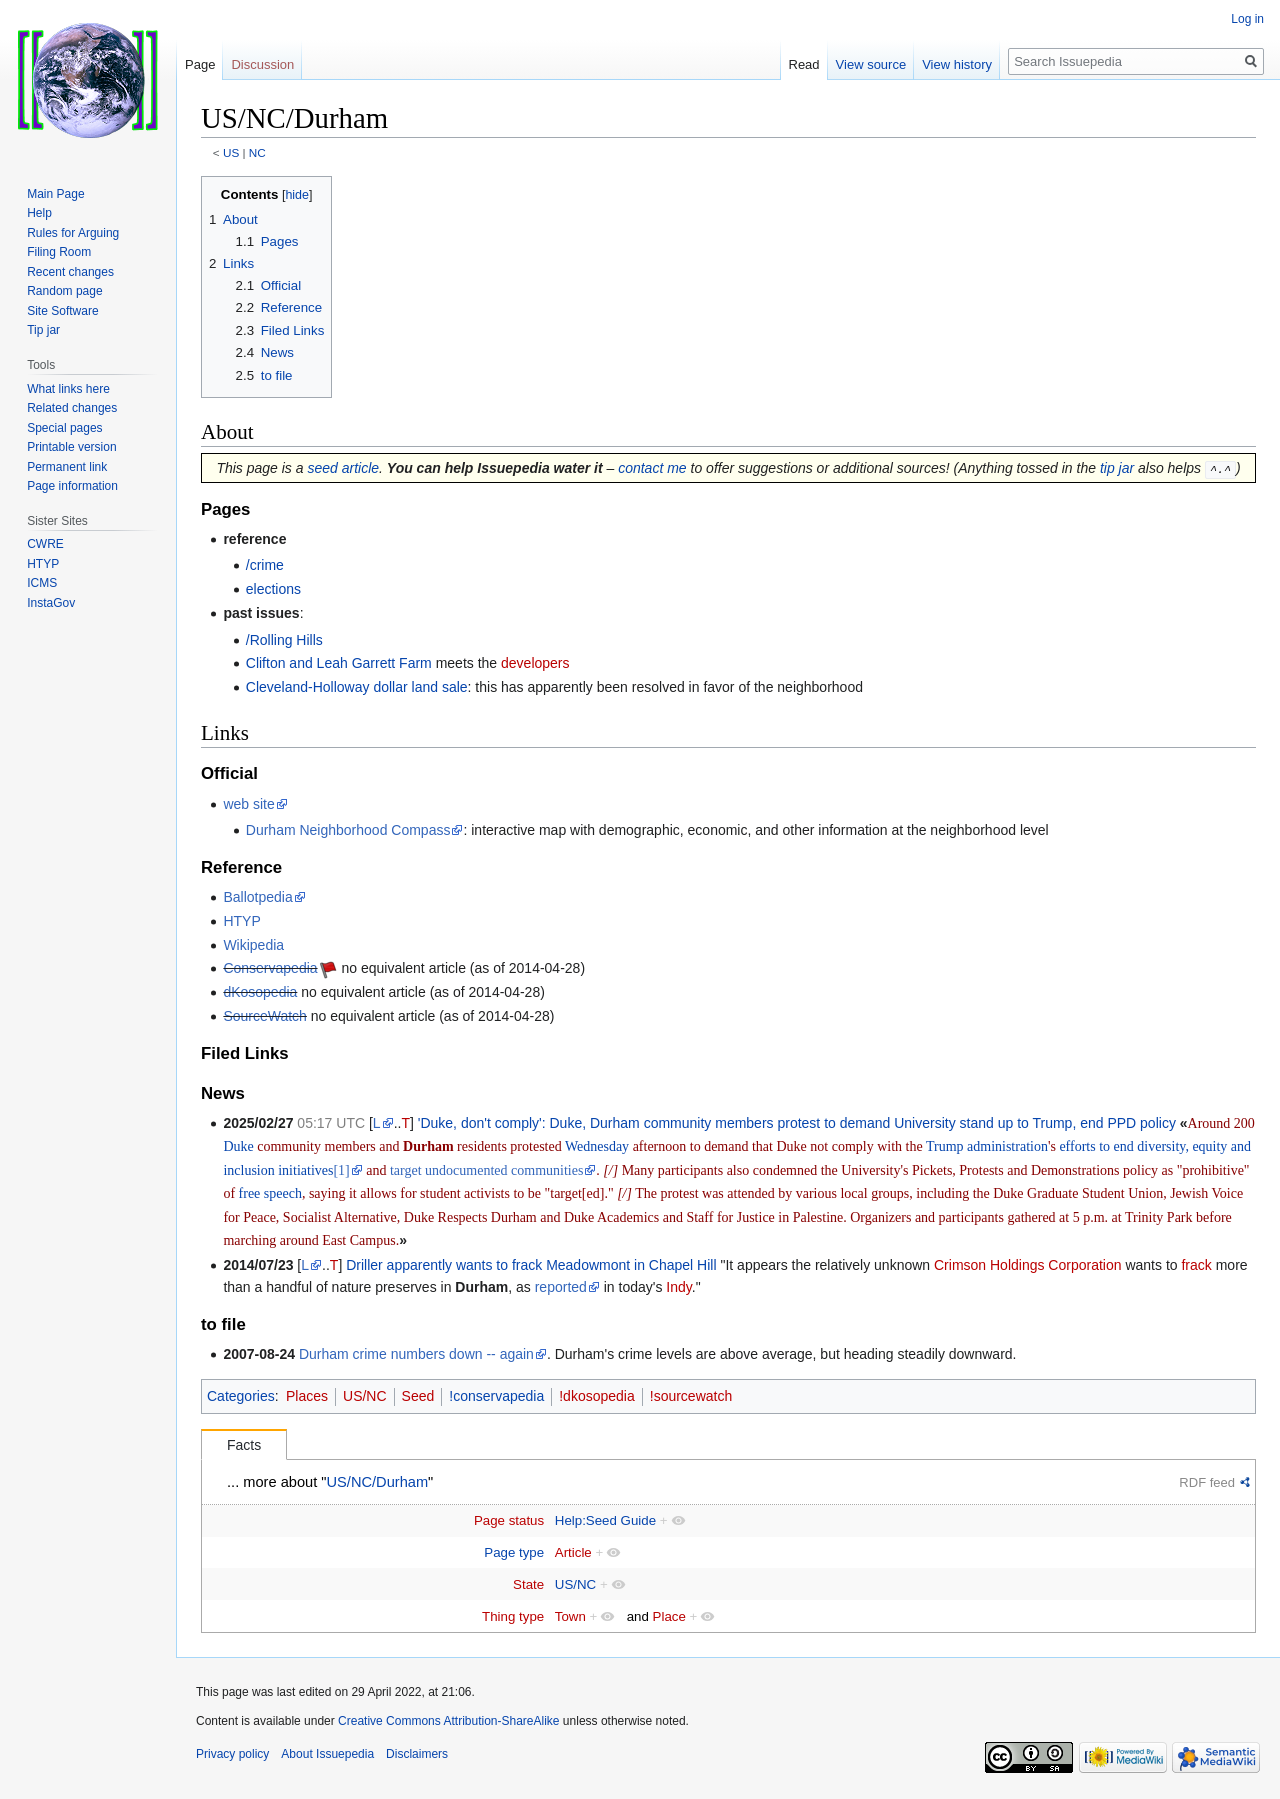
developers (535, 663)
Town (570, 1615)
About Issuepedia (327, 1754)
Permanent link (67, 467)
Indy (678, 1287)
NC (257, 152)
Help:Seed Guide (605, 1520)
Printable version (71, 447)
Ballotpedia (257, 897)
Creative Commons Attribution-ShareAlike (448, 1721)
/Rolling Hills (284, 639)
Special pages (64, 428)
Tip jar (43, 330)
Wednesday (597, 1146)
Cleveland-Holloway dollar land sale (357, 687)
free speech (270, 1193)
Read (804, 64)
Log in (1247, 19)
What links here (68, 389)
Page (200, 64)
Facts (244, 1445)
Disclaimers (417, 1754)
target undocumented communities (486, 1170)
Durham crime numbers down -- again (416, 1354)
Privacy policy (232, 1754)
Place (669, 1615)
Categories (241, 1396)
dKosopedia (260, 992)
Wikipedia (253, 944)
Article (573, 1552)
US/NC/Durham (378, 1482)
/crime (265, 565)
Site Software (62, 311)
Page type (514, 1552)
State (528, 1583)
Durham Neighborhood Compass (348, 830)
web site (248, 803)
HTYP (241, 921)
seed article (343, 468)
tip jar (1117, 468)
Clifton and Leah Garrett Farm (339, 663)
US (231, 152)
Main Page (55, 194)
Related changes (72, 408)
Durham (428, 1146)
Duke (238, 1146)
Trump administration (987, 1146)
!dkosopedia (597, 1396)
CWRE (45, 544)
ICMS (42, 583)
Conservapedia (270, 968)
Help (39, 213)
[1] (341, 1170)
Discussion (262, 64)
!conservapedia (496, 1396)
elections (273, 589)
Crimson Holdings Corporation (1028, 1265)
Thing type (513, 1615)
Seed (418, 1396)
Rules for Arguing (73, 233)
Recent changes (70, 272)
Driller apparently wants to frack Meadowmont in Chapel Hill (531, 1265)
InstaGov (51, 603)
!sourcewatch (691, 1396)
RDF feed (1207, 1482)
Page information (72, 486)
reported (561, 1287)
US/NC (365, 1396)
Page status (509, 1520)
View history (957, 64)
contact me (652, 468)
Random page (64, 291)
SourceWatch (265, 1016)
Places (307, 1396)
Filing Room (59, 252)
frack (1196, 1265)
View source (871, 64)
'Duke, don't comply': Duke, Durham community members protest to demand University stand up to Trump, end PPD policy (797, 1123)
